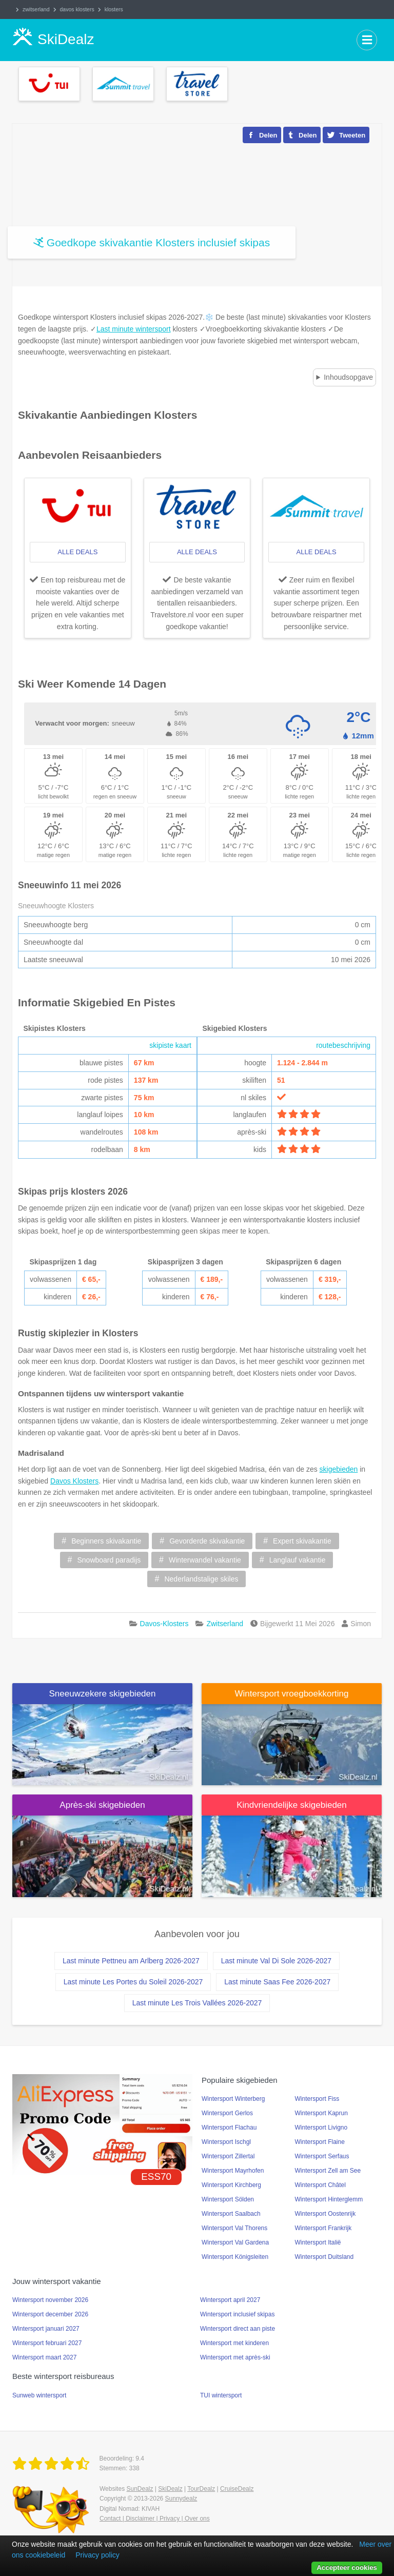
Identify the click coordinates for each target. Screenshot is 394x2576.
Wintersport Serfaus (322, 2156)
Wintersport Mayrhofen (233, 2170)
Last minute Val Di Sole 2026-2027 (276, 1961)
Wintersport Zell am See (328, 2170)
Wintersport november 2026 (50, 2300)
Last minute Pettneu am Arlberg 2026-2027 (131, 1961)
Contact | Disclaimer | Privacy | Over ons (155, 2518)
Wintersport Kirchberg (231, 2185)
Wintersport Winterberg (233, 2098)
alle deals (77, 552)
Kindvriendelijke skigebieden (292, 1805)
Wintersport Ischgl (226, 2141)
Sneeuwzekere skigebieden (102, 1694)
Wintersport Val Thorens (234, 2228)
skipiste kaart (170, 1045)
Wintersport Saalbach (231, 2213)
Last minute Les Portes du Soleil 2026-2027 (133, 1982)
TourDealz (201, 2488)
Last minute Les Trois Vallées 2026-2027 (197, 2003)
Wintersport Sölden (228, 2199)
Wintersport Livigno (321, 2127)
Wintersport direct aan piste (237, 2328)
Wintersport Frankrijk (323, 2228)
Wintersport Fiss (317, 2098)
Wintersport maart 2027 (44, 2357)
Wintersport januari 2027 (46, 2328)
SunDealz (139, 2488)
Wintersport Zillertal (228, 2156)
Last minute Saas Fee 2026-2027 (277, 1982)
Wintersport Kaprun (321, 2113)
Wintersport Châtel (320, 2185)
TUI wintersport (221, 2395)
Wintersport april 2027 (230, 2300)
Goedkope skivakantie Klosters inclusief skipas (158, 242)
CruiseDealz (236, 2488)
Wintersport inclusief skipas (237, 2314)
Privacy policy (97, 2555)
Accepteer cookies (347, 2567)
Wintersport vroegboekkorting (291, 1694)
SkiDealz (170, 2488)
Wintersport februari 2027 (47, 2343)
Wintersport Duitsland (324, 2256)
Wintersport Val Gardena (235, 2242)
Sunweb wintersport (39, 2395)
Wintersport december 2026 (50, 2314)
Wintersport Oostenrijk (325, 2213)
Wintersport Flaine (320, 2141)
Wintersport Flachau (229, 2127)
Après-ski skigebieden (102, 1805)
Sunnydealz (181, 2498)
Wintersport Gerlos (227, 2113)
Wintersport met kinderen (234, 2343)
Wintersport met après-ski (235, 2357)
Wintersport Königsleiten (235, 2256)
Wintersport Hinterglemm (329, 2199)
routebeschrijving (343, 1045)
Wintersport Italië (318, 2242)
